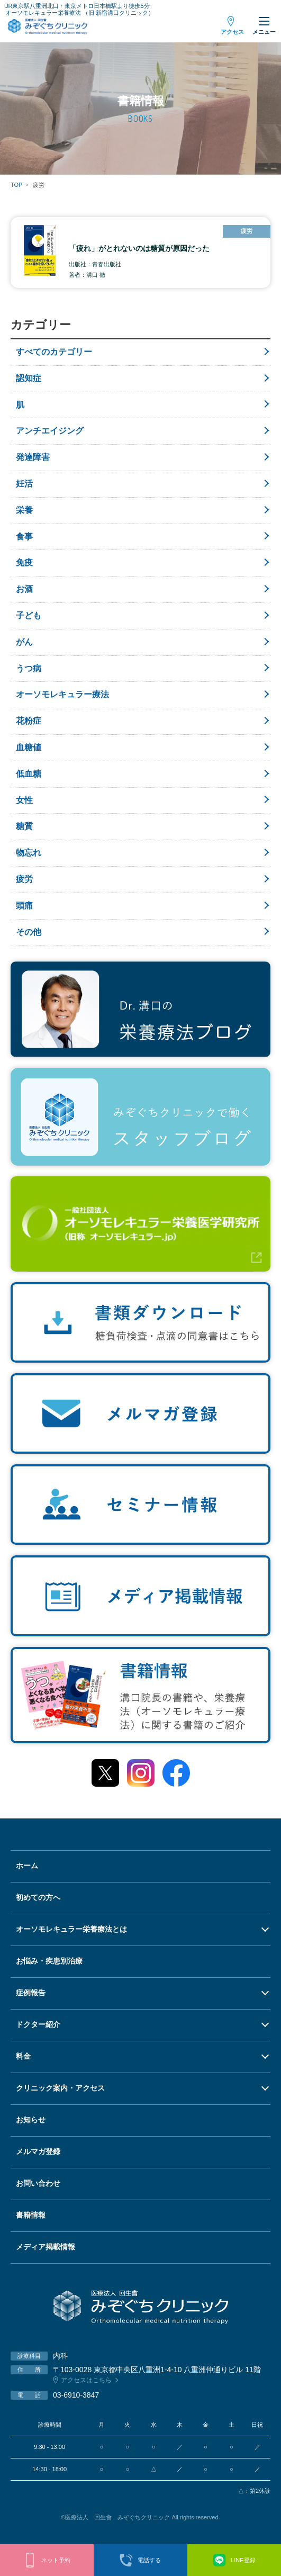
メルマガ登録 (38, 2151)
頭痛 (24, 905)
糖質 (24, 826)
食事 (24, 536)
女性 (24, 800)
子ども (28, 615)
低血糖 (28, 773)
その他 (28, 931)
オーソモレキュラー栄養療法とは (71, 1929)
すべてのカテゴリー (54, 351)
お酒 (24, 588)
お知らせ (31, 2119)
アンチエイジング (50, 430)
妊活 (24, 483)
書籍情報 (31, 2215)
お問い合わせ (38, 2183)
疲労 (24, 879)
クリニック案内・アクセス (60, 2088)
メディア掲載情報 (45, 2246)
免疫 (24, 562)
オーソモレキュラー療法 (62, 694)
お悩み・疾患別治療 (49, 1961)
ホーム (27, 1865)
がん (24, 641)
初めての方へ (38, 1897)
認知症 (28, 378)
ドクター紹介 (38, 2024)
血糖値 (28, 747)
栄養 (24, 510)
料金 (23, 2056)
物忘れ (28, 852)
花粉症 (28, 720)
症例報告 (31, 1992)
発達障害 (33, 457)
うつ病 (28, 668)
